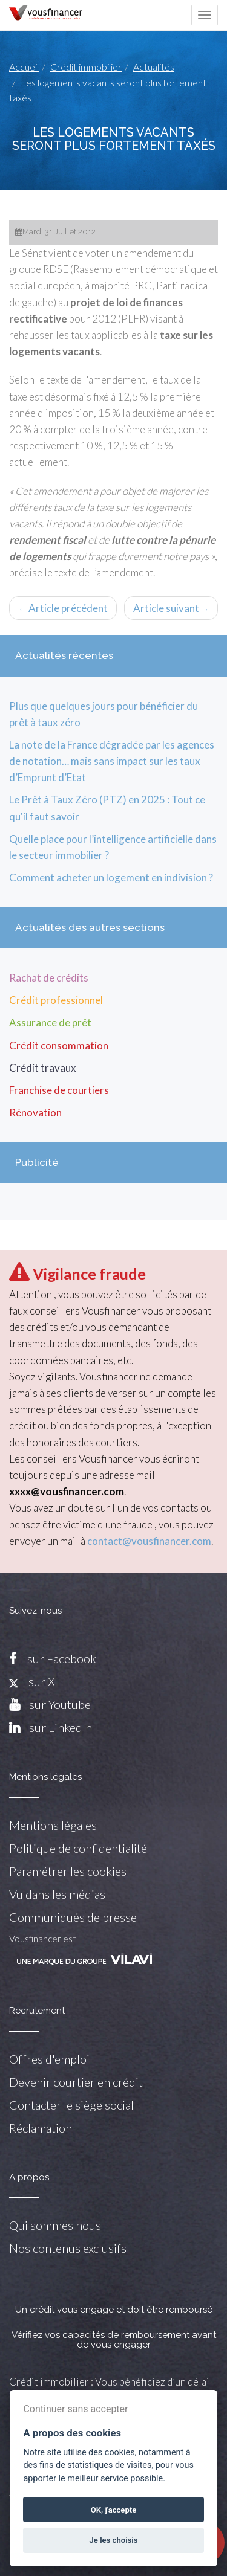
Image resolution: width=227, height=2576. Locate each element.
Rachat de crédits (48, 977)
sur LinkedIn (60, 1727)
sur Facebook (61, 1658)
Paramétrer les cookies (68, 1871)
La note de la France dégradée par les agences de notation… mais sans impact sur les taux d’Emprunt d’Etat (111, 761)
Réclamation (40, 2127)
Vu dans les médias (57, 1894)
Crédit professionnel (56, 1000)
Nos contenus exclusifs (68, 2248)
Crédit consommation (58, 1045)
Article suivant (171, 608)
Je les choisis (114, 2540)
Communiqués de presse (73, 1917)
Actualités (153, 66)
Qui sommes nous (55, 2225)
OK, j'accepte (113, 2509)
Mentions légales (53, 1825)
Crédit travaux (42, 1067)
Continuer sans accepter (75, 2409)
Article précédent (63, 608)
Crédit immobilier (86, 66)
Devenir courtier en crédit (76, 2082)
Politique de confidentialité (78, 1848)
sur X (32, 1681)
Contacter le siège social (71, 2105)
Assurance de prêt (50, 1022)
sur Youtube (60, 1704)
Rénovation (35, 1112)
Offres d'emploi (49, 2059)
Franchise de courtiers (59, 1090)
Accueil (24, 66)
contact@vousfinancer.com (149, 1540)
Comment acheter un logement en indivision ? (111, 877)
